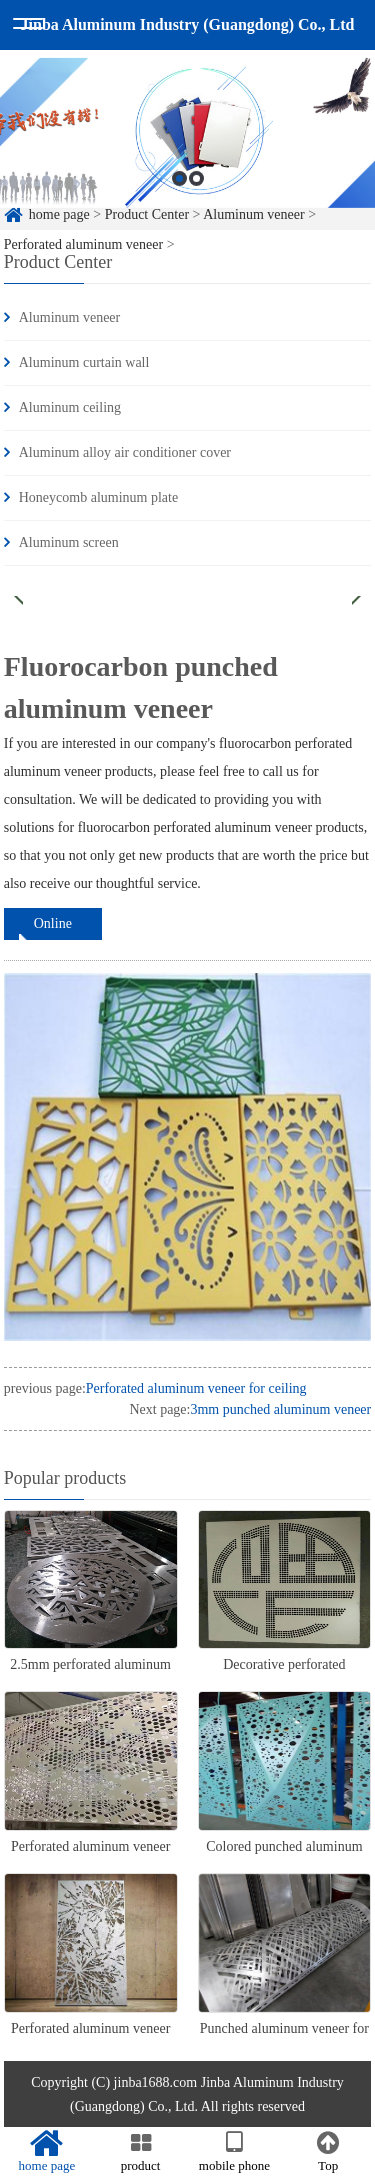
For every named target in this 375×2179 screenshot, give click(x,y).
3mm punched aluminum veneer (280, 1409)
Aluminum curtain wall (84, 362)
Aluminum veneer (69, 317)
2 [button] (196, 185)
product (141, 2152)
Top (328, 2152)
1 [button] (179, 185)
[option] (187, 140)
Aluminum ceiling (70, 407)
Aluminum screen (69, 542)
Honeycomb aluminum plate (98, 497)
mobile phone (235, 2152)
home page (47, 2152)
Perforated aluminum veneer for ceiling (196, 1388)
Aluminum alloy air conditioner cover (125, 452)
